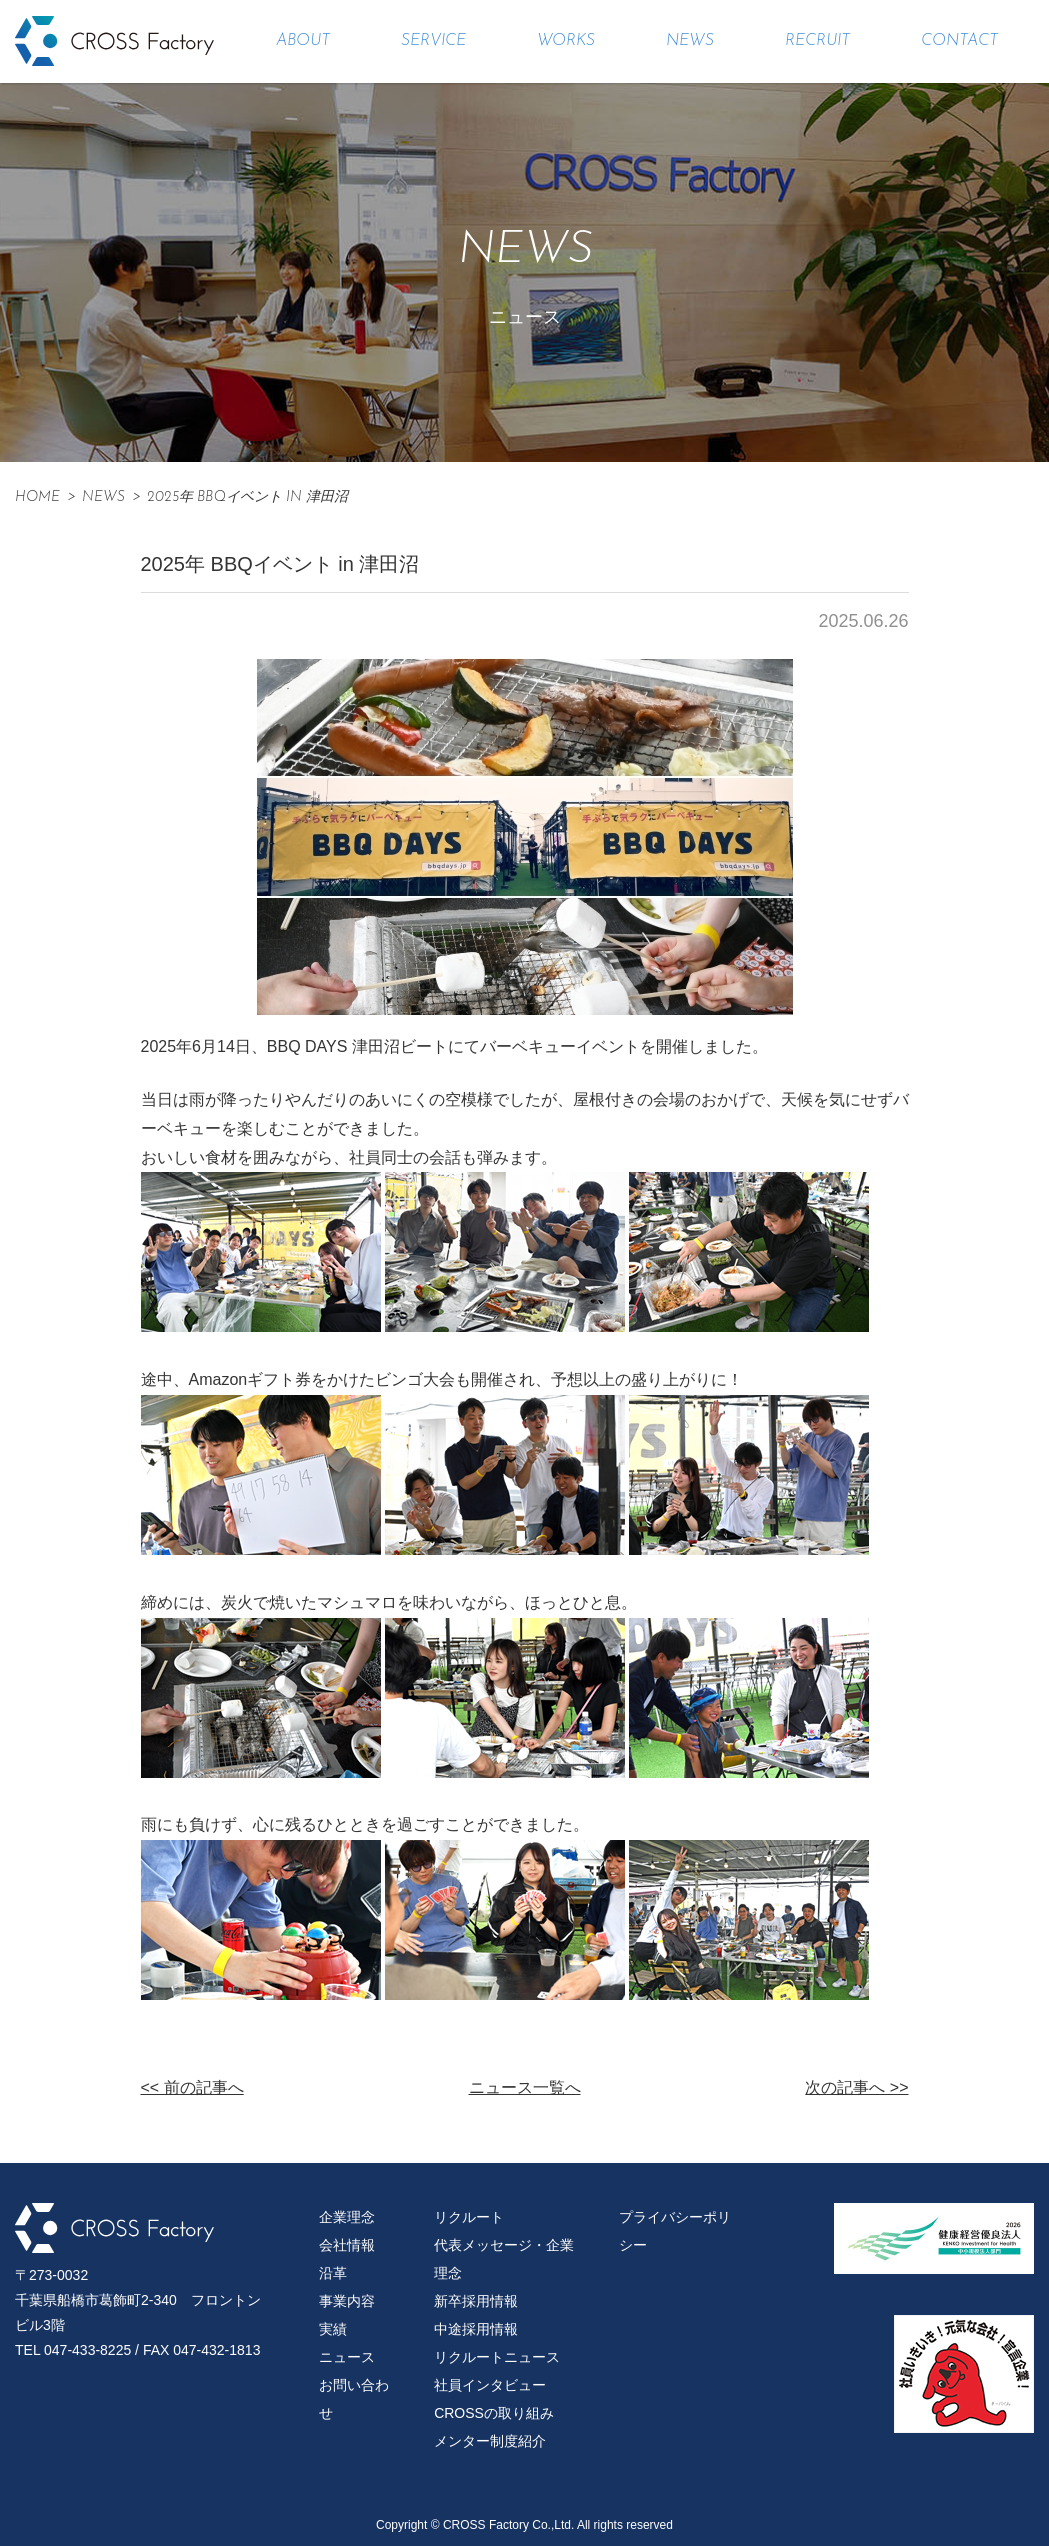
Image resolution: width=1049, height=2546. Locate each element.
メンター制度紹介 (490, 2441)
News (103, 497)
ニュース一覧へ (525, 2087)
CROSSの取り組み (494, 2413)
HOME (37, 497)
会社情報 (347, 2245)
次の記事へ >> (856, 2087)
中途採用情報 (476, 2329)
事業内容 (347, 2301)
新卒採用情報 (476, 2301)
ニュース (347, 2357)
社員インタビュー (490, 2385)
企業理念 (347, 2217)
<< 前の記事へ (192, 2087)
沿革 (333, 2273)
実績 (333, 2329)
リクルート (469, 2217)
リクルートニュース (497, 2357)
